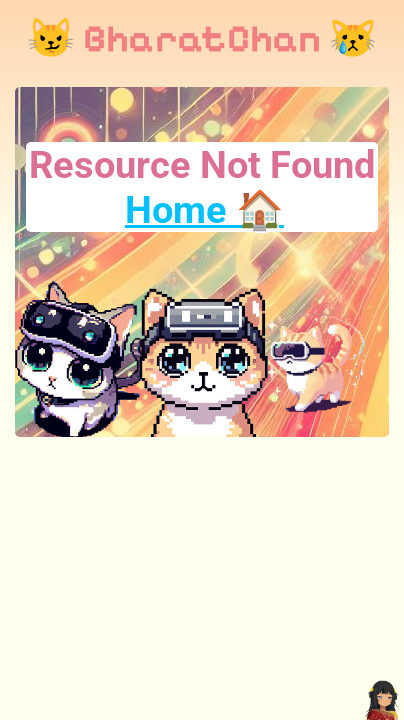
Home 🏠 (204, 209)
